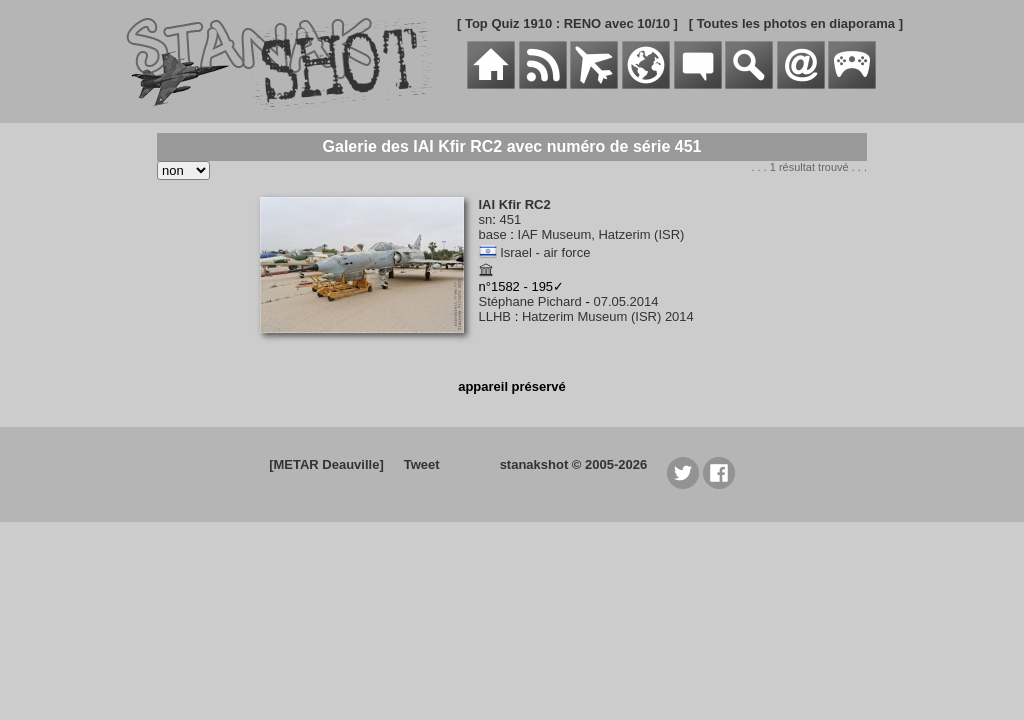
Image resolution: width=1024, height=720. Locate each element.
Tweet (422, 464)
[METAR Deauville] (326, 464)
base (493, 234)
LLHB (495, 316)
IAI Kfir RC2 (515, 204)
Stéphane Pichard (530, 301)
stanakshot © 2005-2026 (574, 464)
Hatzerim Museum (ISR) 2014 (608, 316)
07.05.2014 (625, 301)
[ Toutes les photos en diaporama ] (796, 23)
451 (510, 219)
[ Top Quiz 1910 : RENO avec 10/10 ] (567, 23)
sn (486, 219)
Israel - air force (545, 252)
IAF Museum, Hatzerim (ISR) (601, 234)
